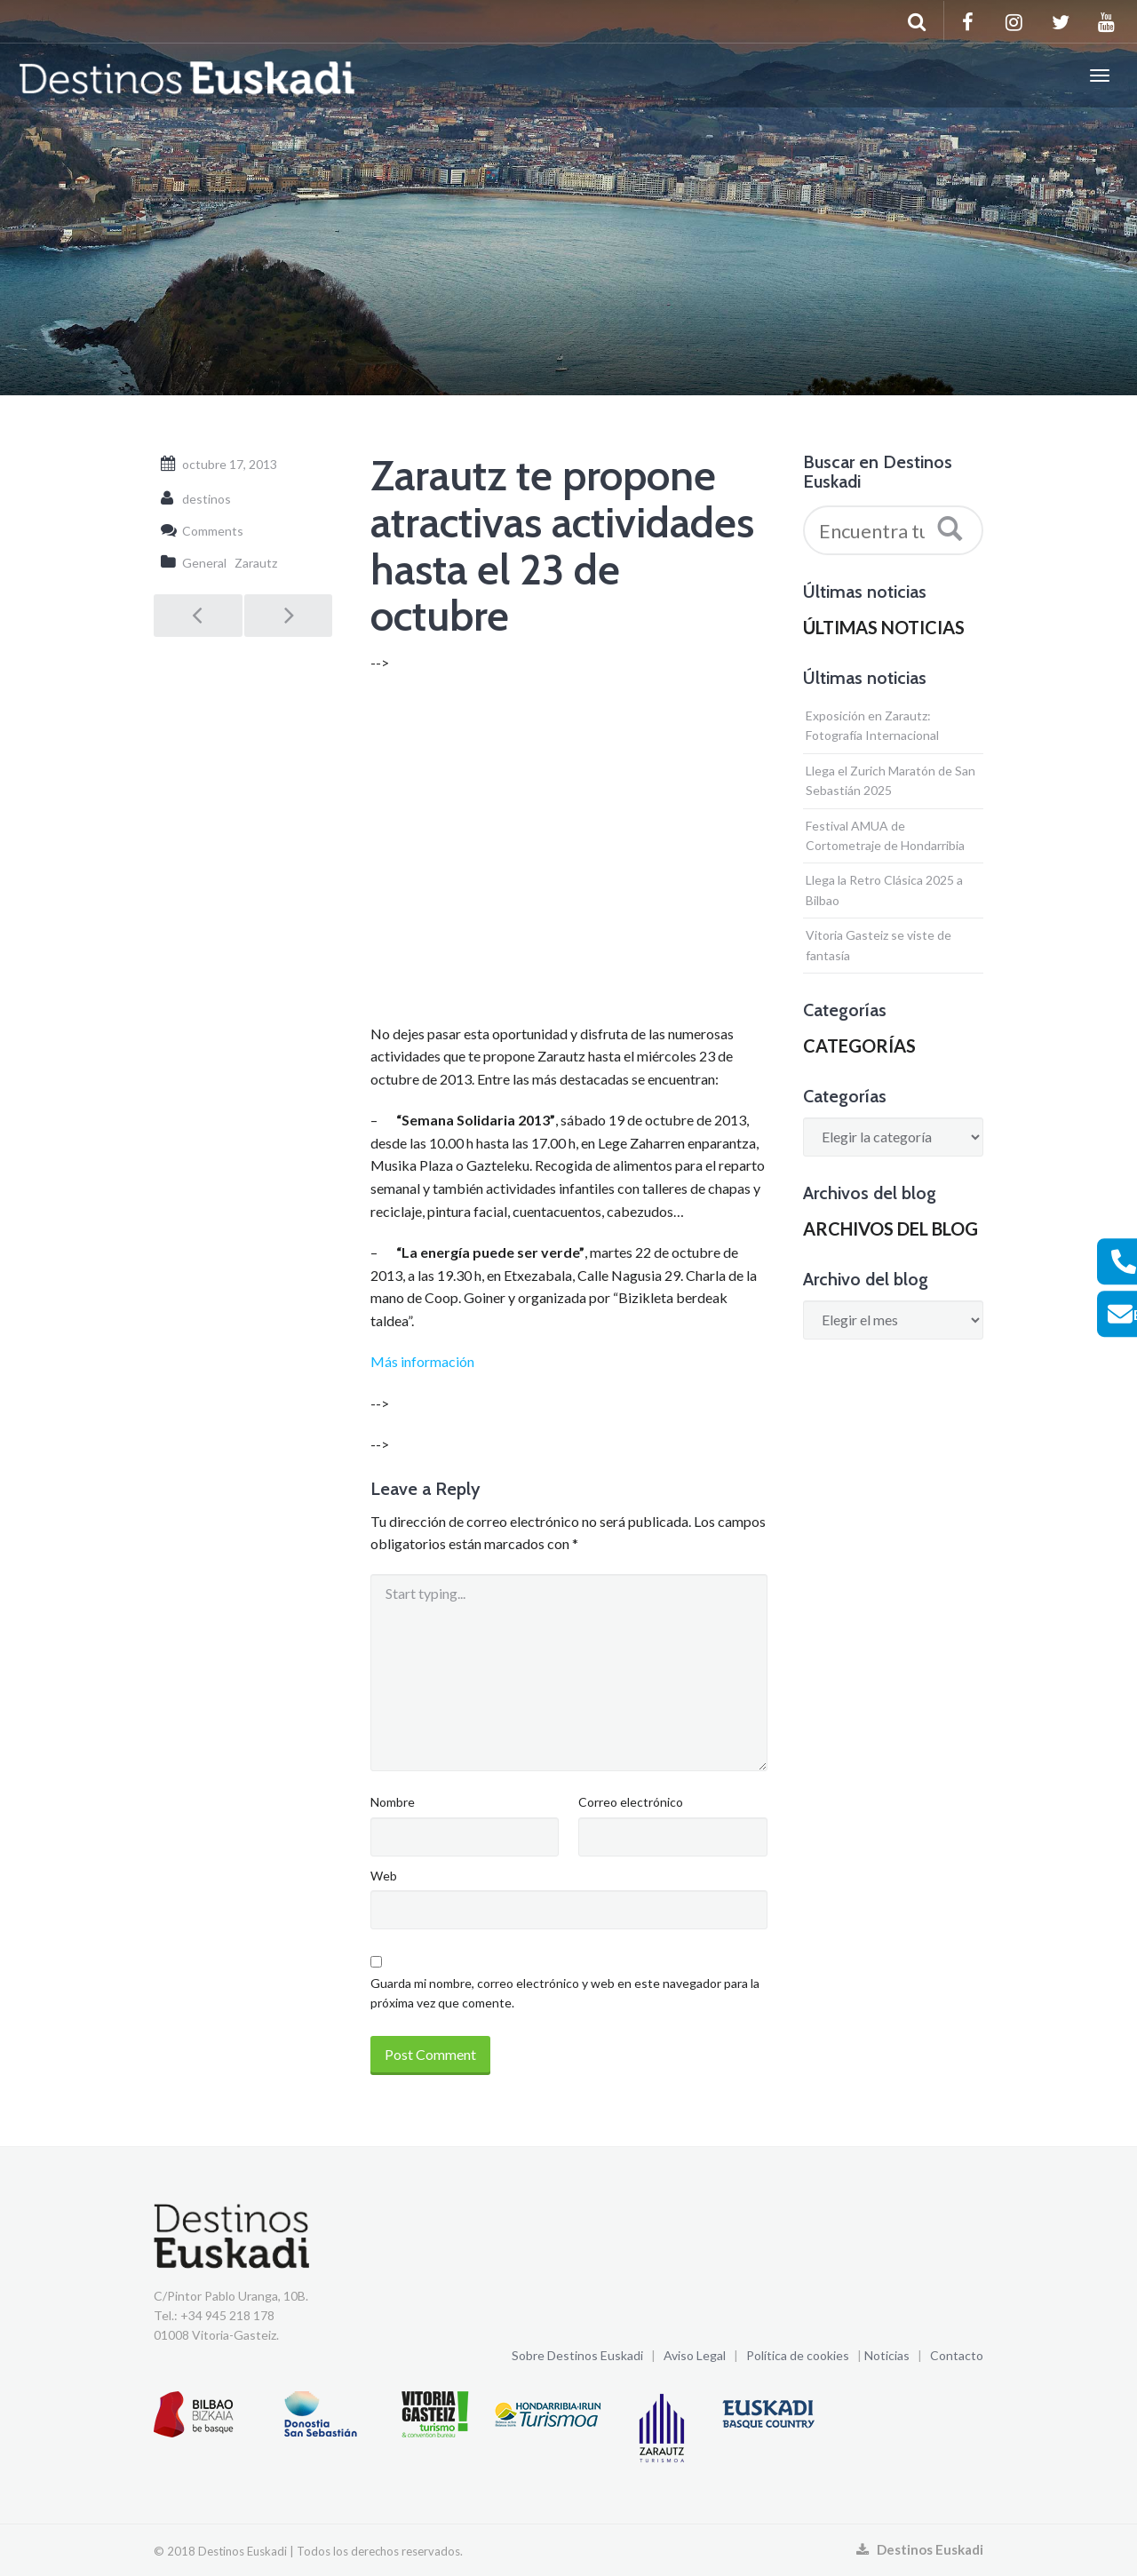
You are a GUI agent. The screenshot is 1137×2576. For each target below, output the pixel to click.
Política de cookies (797, 2355)
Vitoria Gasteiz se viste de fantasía (878, 944)
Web (383, 1875)
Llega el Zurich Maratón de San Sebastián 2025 (890, 780)
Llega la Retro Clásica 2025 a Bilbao (884, 889)
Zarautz (256, 562)
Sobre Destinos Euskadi (577, 2355)
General (204, 562)
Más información (422, 1361)
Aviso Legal (695, 2355)
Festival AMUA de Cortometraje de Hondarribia (885, 835)
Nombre (392, 1801)
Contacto (956, 2355)
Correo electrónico (630, 1801)
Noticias (887, 2355)
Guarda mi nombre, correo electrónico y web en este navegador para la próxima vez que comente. (564, 1993)
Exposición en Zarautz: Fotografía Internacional (872, 725)
